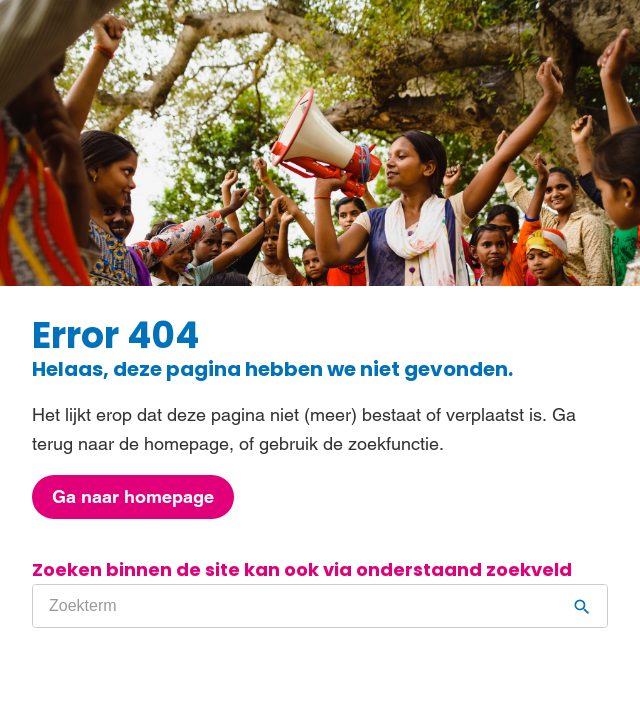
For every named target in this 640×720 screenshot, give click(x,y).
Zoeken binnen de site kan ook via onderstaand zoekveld (302, 569)
